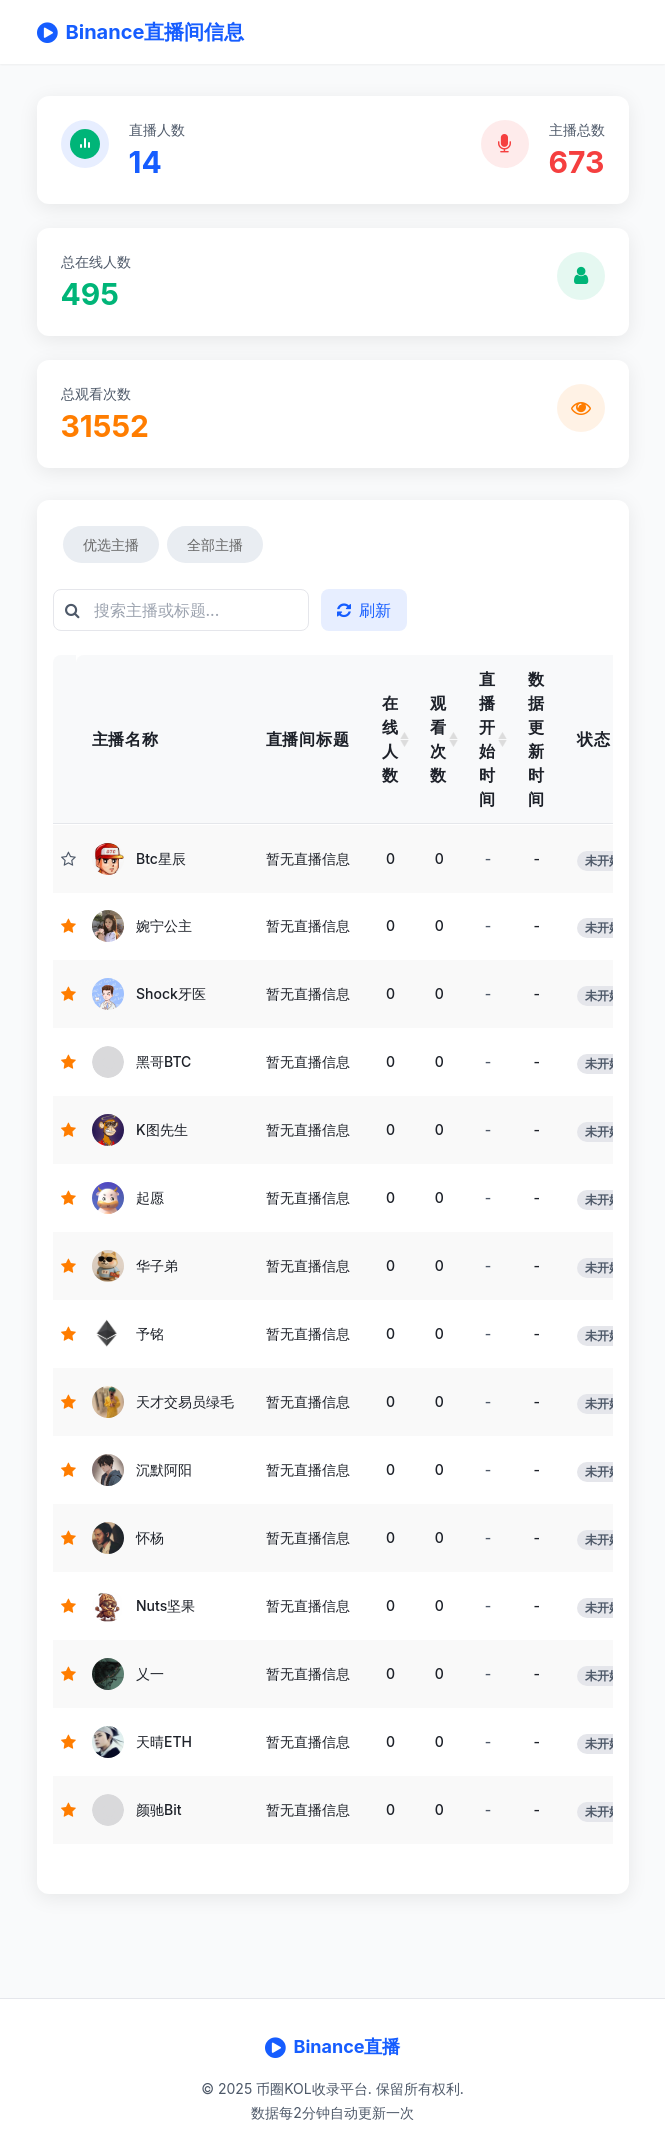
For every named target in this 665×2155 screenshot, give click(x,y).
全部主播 (215, 544)
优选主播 (111, 544)
